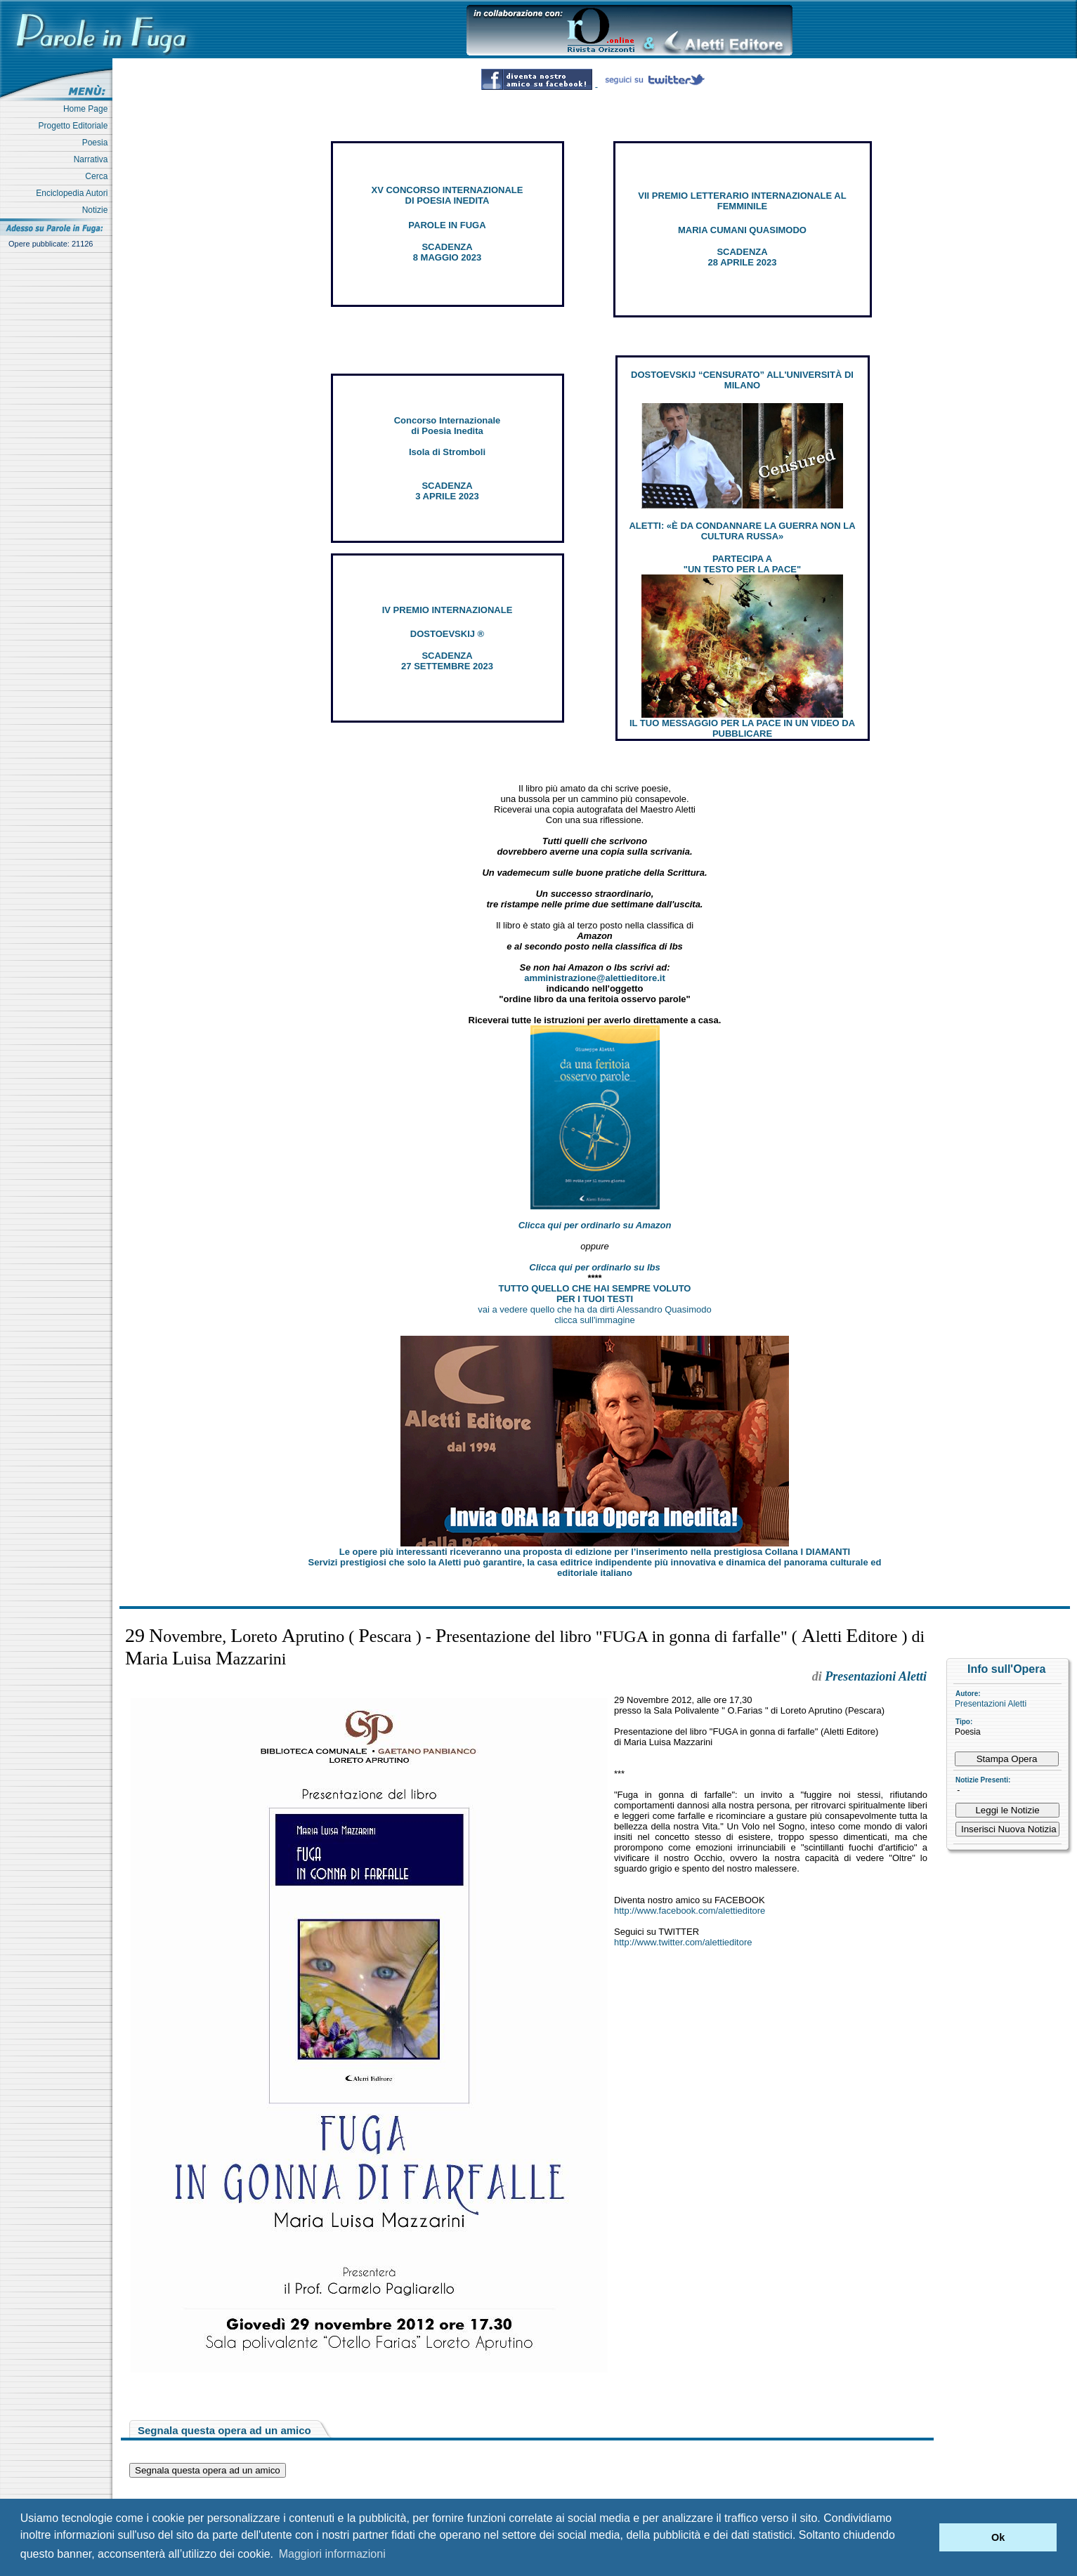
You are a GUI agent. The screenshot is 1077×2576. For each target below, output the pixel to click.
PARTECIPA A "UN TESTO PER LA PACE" (742, 563)
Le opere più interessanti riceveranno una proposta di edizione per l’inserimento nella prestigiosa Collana (594, 1551)
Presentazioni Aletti (990, 1704)
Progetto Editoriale (75, 126)
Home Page (87, 109)
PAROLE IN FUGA (446, 225)
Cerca (98, 176)
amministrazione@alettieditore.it (594, 978)
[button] (924, 2537)
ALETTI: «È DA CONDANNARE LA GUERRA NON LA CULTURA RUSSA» (742, 530)
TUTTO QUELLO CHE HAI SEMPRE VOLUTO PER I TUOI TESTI (595, 1293)
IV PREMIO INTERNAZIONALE (447, 610)
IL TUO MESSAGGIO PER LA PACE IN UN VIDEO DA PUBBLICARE (742, 728)
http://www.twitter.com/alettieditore (683, 1942)
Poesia (97, 142)
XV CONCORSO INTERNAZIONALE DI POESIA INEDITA (447, 195)
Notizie (97, 210)
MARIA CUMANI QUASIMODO (742, 230)
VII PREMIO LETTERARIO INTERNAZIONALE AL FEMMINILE (742, 200)
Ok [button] (998, 2537)
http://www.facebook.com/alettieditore (689, 1910)
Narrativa (93, 159)
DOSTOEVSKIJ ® (447, 634)
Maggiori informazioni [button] (332, 2554)
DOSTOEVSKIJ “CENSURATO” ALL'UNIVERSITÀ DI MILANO (742, 379)
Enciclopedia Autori (74, 193)
